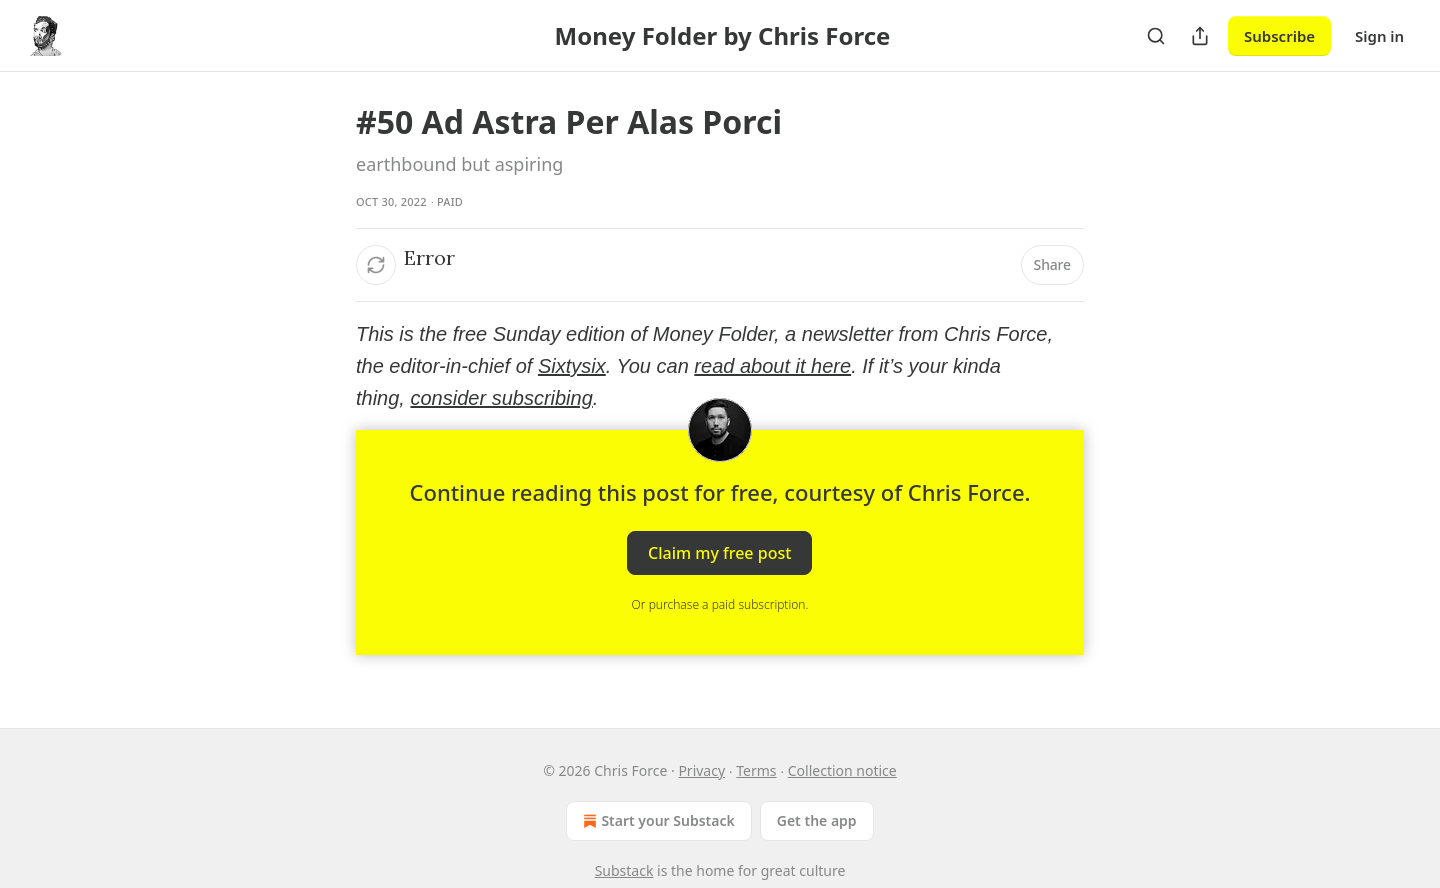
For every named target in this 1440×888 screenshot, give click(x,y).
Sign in (1379, 36)
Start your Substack (656, 821)
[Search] (1156, 36)
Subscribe (1279, 36)
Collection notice (842, 770)
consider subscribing (501, 398)
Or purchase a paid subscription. (720, 604)
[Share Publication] (1200, 36)
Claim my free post (719, 553)
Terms (756, 770)
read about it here (772, 366)
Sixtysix (572, 366)
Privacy (701, 770)
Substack (624, 870)
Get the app (817, 820)
